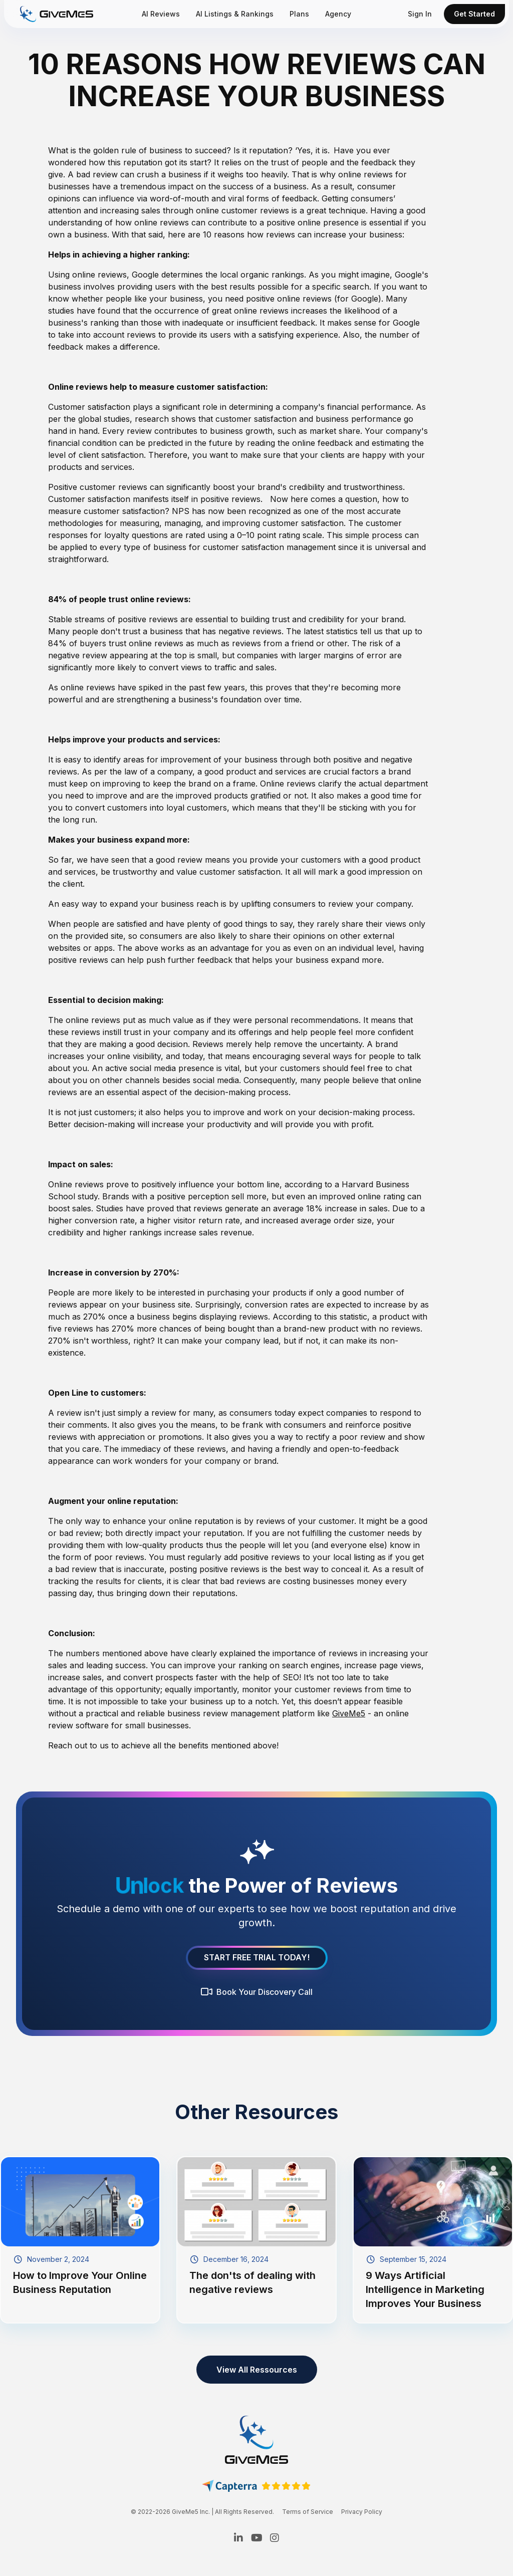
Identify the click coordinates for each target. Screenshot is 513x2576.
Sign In (420, 14)
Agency (338, 14)
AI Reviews (161, 14)
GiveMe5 (348, 1713)
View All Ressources (256, 2370)
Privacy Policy (361, 2511)
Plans (299, 14)
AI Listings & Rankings (235, 14)
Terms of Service (307, 2511)
